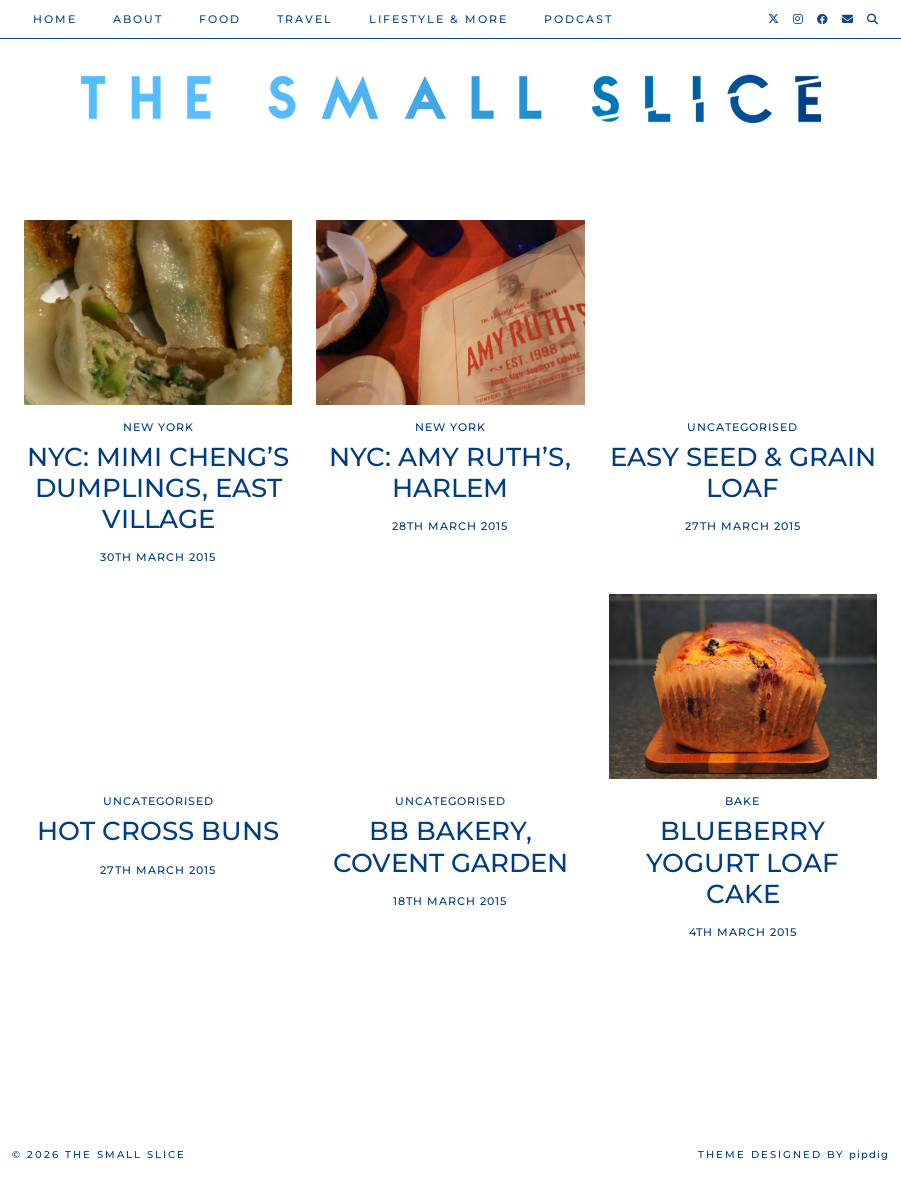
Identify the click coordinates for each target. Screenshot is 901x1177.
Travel (305, 19)
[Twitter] (774, 19)
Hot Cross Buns (158, 831)
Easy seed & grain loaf (743, 473)
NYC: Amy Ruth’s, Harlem (450, 473)
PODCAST (578, 19)
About (138, 19)
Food (220, 19)
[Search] (873, 19)
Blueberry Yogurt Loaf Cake (742, 862)
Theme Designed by (793, 1154)
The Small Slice (125, 1154)
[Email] (848, 19)
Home (55, 19)
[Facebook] (823, 19)
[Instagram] (799, 19)
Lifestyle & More (438, 19)
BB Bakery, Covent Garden (450, 847)
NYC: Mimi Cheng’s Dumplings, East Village (158, 488)
